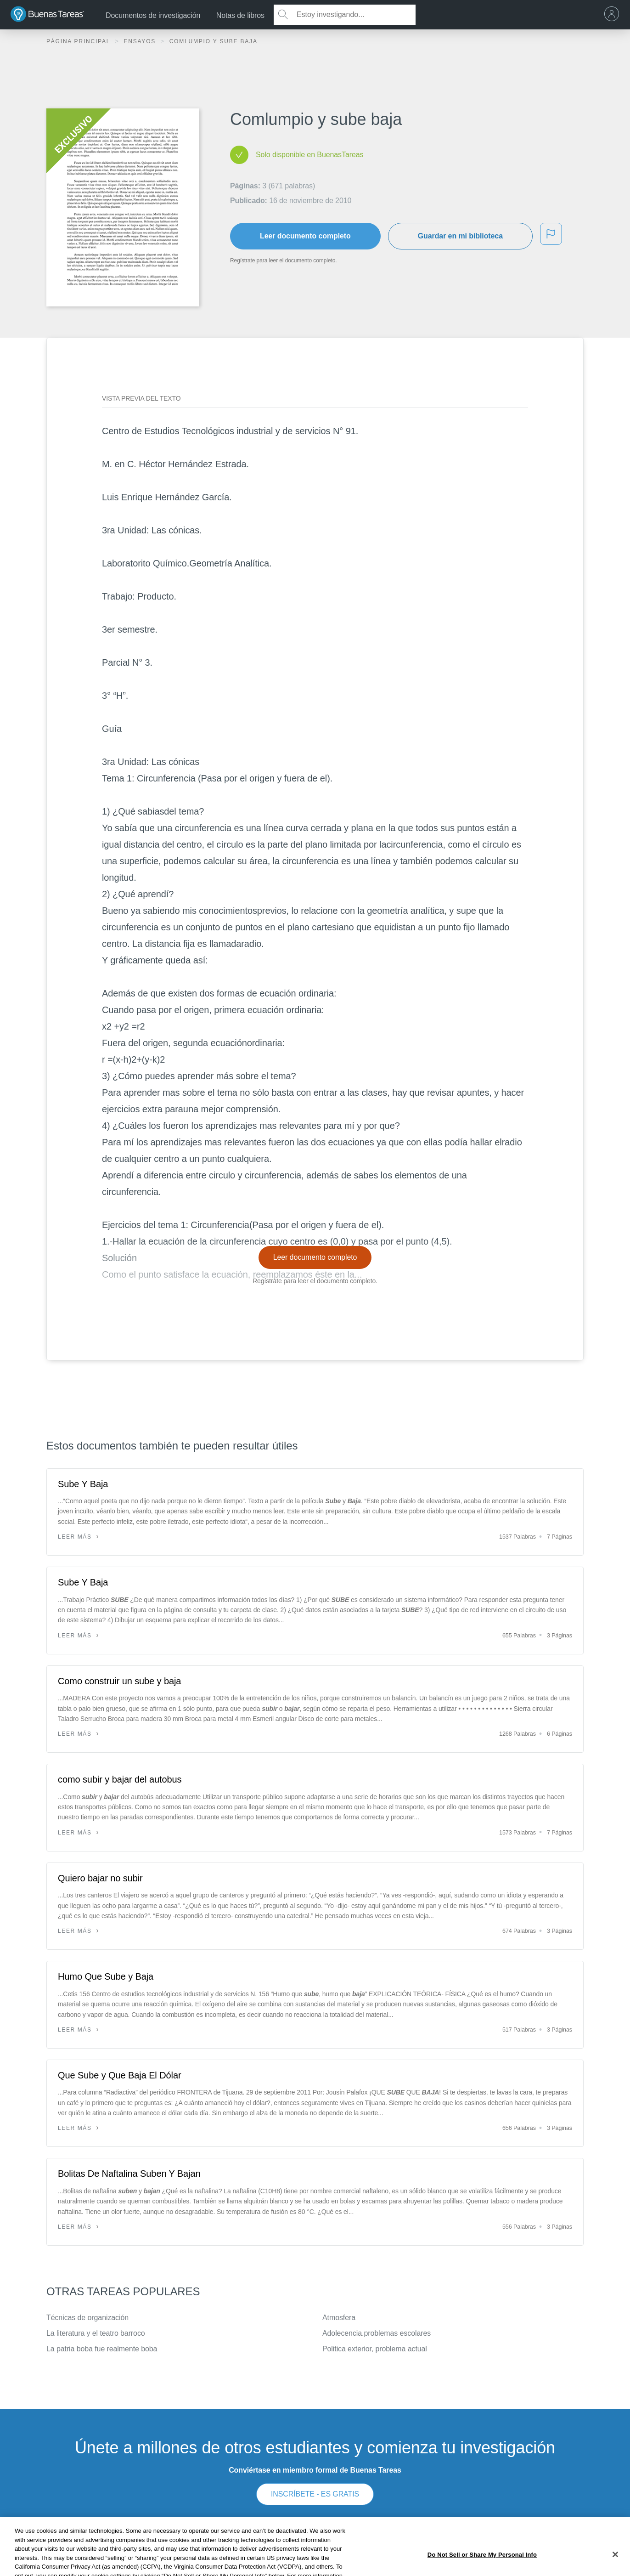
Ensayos (141, 41)
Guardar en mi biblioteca (460, 236)
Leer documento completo (305, 236)
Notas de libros (240, 15)
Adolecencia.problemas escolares (376, 2333)
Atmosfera (338, 2317)
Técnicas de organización (87, 2317)
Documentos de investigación (153, 15)
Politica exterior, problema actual (374, 2349)
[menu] (614, 14)
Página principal (79, 41)
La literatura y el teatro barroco (95, 2333)
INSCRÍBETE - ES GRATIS (315, 2494)
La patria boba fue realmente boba (101, 2349)
